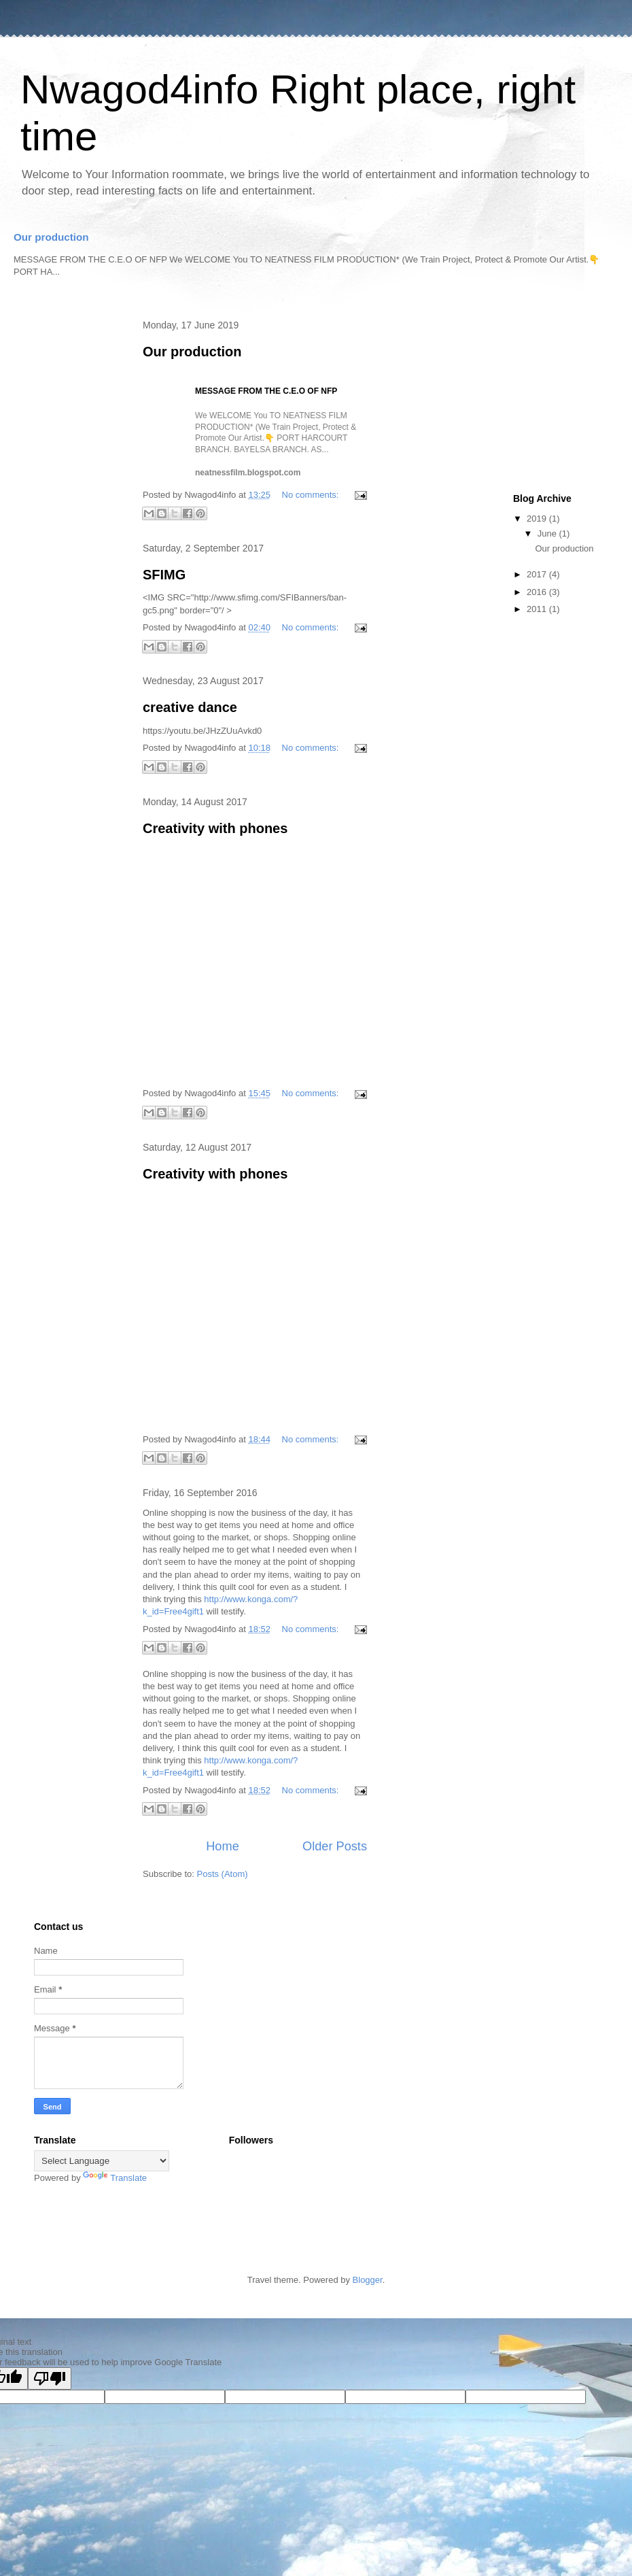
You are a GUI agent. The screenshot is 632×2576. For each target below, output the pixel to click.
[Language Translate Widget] (101, 2160)
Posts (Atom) (222, 1874)
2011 (538, 609)
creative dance (190, 707)
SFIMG (164, 574)
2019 (538, 518)
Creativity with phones (215, 828)
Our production (51, 237)
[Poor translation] (49, 2378)
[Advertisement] (68, 527)
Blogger (368, 2280)
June (548, 533)
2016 (538, 592)
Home (222, 1846)
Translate (115, 2178)
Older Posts (334, 1846)
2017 (538, 574)
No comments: (311, 495)
